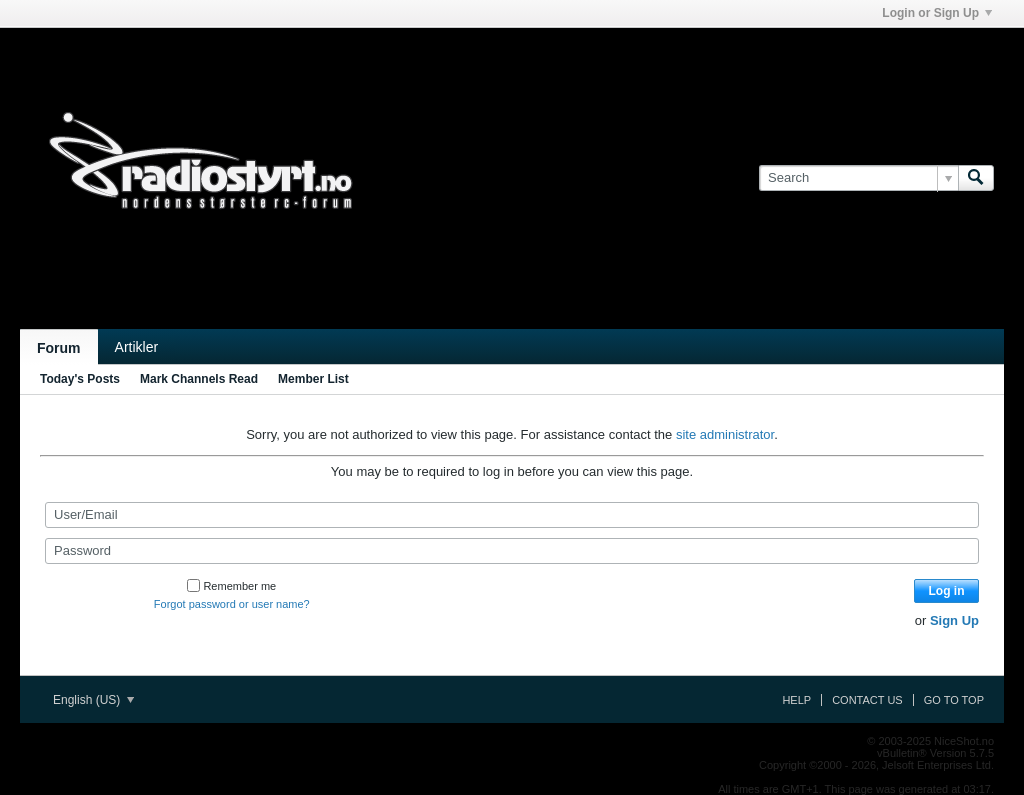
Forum (59, 348)
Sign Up (954, 620)
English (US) (93, 700)
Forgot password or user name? (232, 604)
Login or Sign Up (937, 13)
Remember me (231, 586)
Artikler (137, 347)
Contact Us (867, 700)
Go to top (954, 700)
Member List (313, 379)
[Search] (858, 178)
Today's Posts (80, 379)
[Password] (512, 551)
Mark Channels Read (199, 379)
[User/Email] (512, 515)
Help (796, 700)
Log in (947, 591)
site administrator (725, 434)
